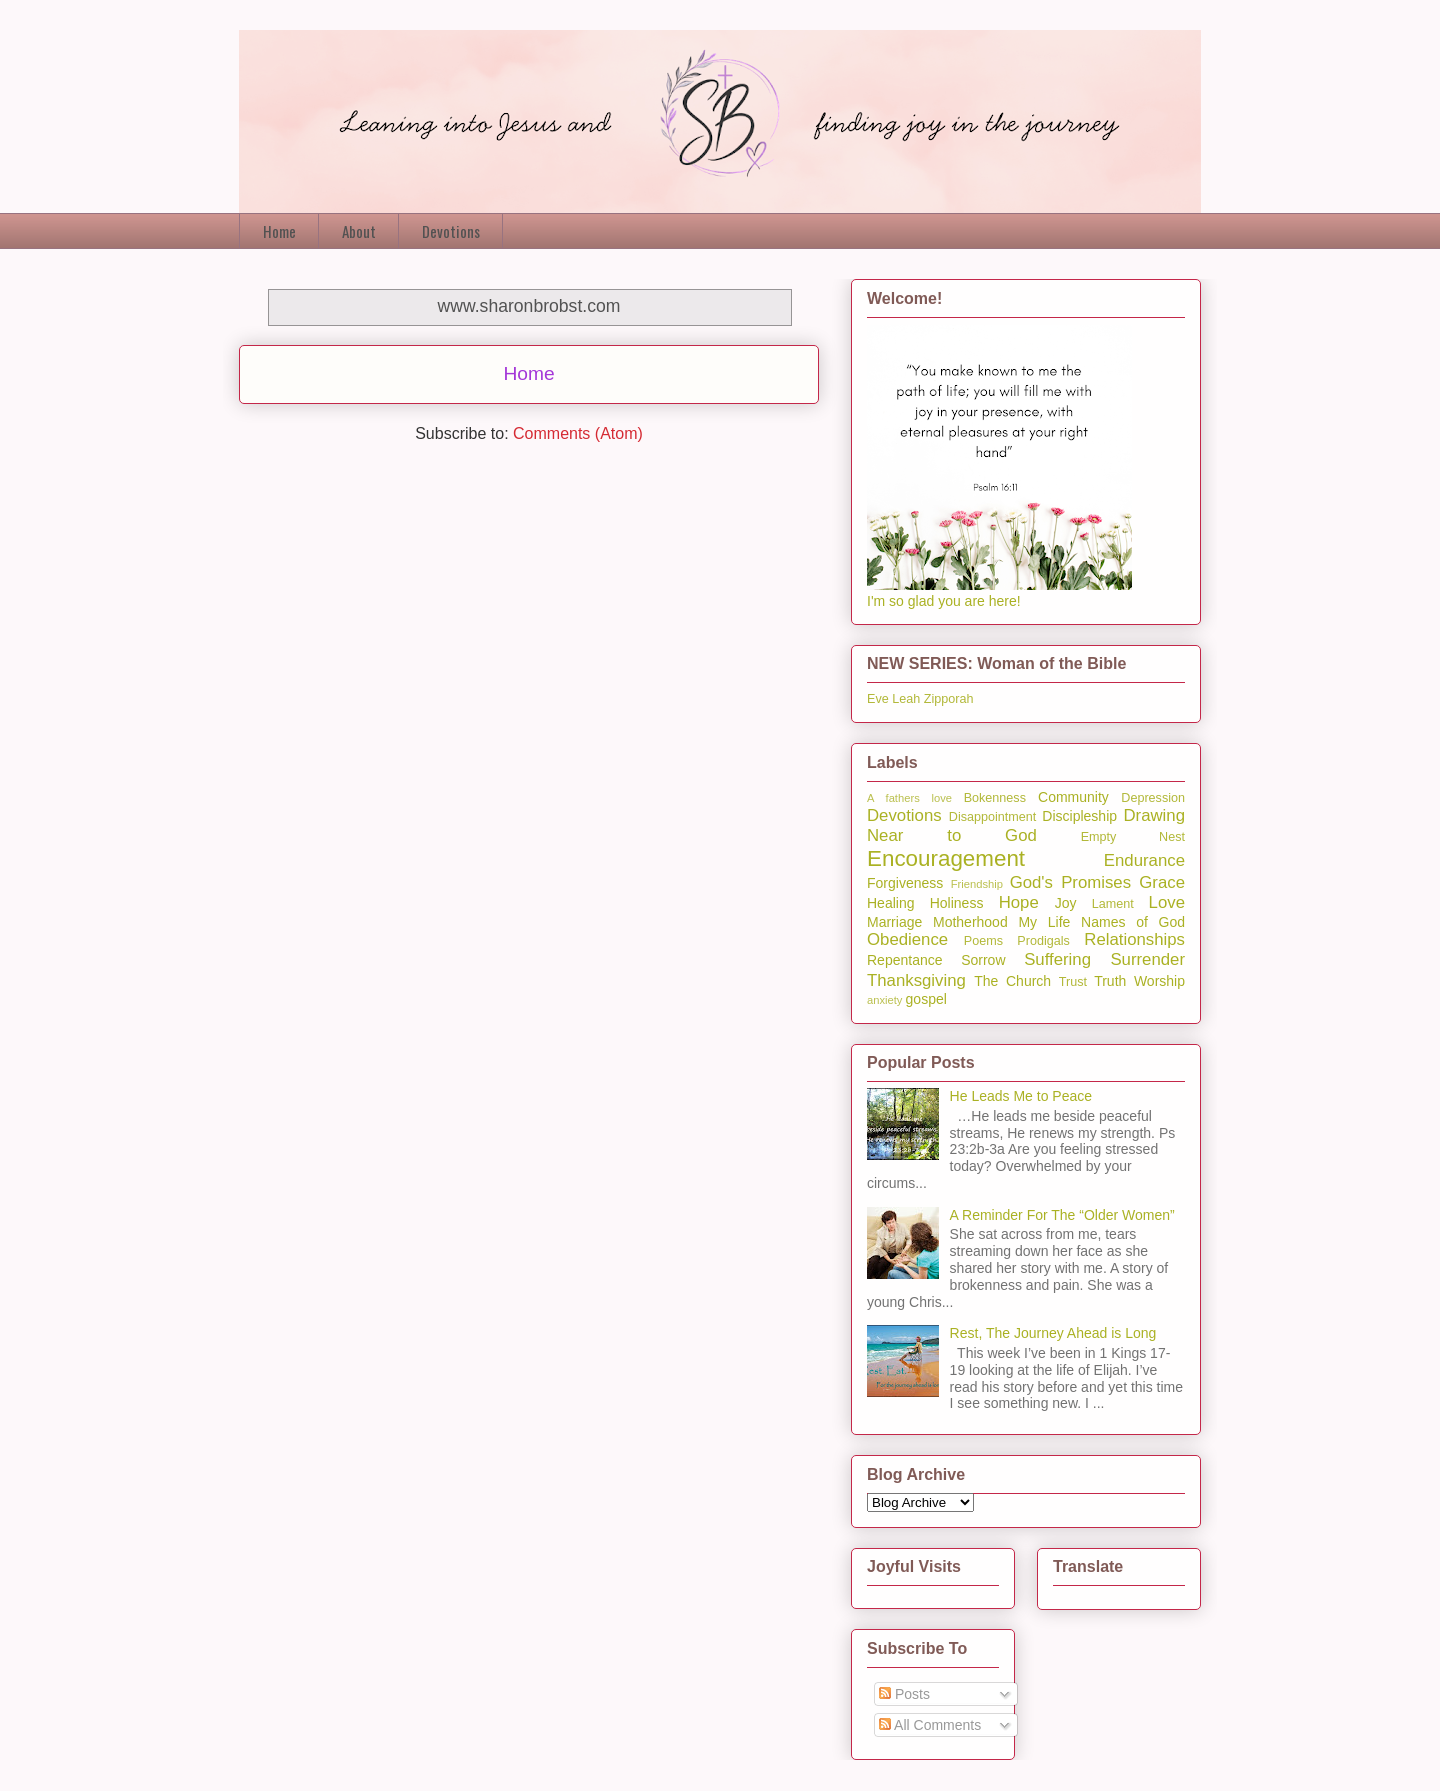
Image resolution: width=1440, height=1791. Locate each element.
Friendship (977, 884)
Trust (1073, 982)
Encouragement (946, 858)
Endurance (1144, 860)
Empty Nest (1133, 837)
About (359, 231)
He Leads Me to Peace (1021, 1096)
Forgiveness (905, 883)
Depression (1153, 798)
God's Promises (1070, 882)
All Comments (930, 1725)
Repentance (905, 960)
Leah (906, 699)
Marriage (894, 922)
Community (1073, 797)
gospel (926, 999)
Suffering (1057, 959)
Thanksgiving (916, 980)
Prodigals (1043, 941)
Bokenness (995, 798)
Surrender (1147, 959)
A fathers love (909, 798)
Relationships (1134, 939)
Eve (878, 699)
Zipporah (949, 699)
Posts (904, 1694)
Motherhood (970, 922)
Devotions (451, 231)
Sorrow (983, 960)
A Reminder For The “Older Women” (1062, 1215)
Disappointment (993, 817)
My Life (1044, 922)
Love (1167, 902)
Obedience (907, 939)
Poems (983, 941)
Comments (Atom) (578, 433)
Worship (1159, 981)
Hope (1019, 902)
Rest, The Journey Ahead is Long (1053, 1333)
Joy (1066, 903)
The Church (1012, 981)
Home (279, 231)
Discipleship (1079, 816)
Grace (1162, 882)
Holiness (957, 903)
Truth (1110, 981)
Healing (890, 903)
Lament (1113, 904)
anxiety (884, 1000)
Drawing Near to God (1026, 825)
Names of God (1133, 922)
